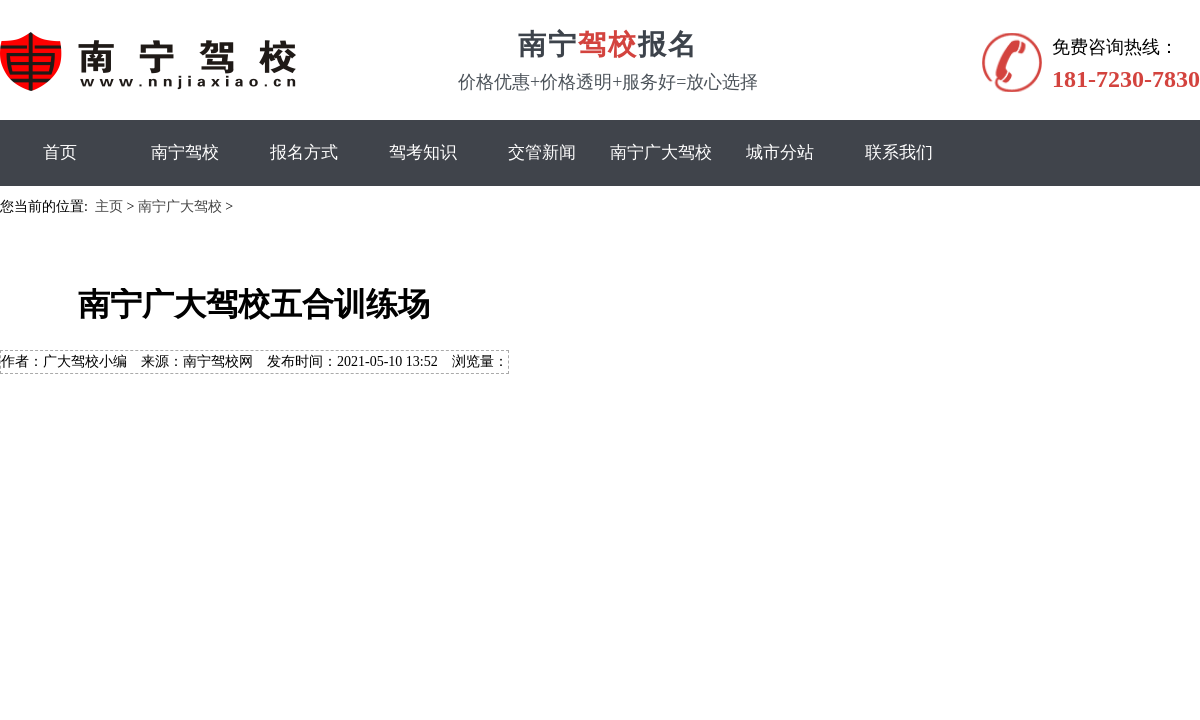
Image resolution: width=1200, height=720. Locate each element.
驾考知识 (423, 152)
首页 (60, 152)
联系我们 (899, 152)
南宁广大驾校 (661, 152)
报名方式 (304, 152)
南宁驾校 (185, 152)
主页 (109, 206)
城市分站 (780, 152)
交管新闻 (542, 152)
